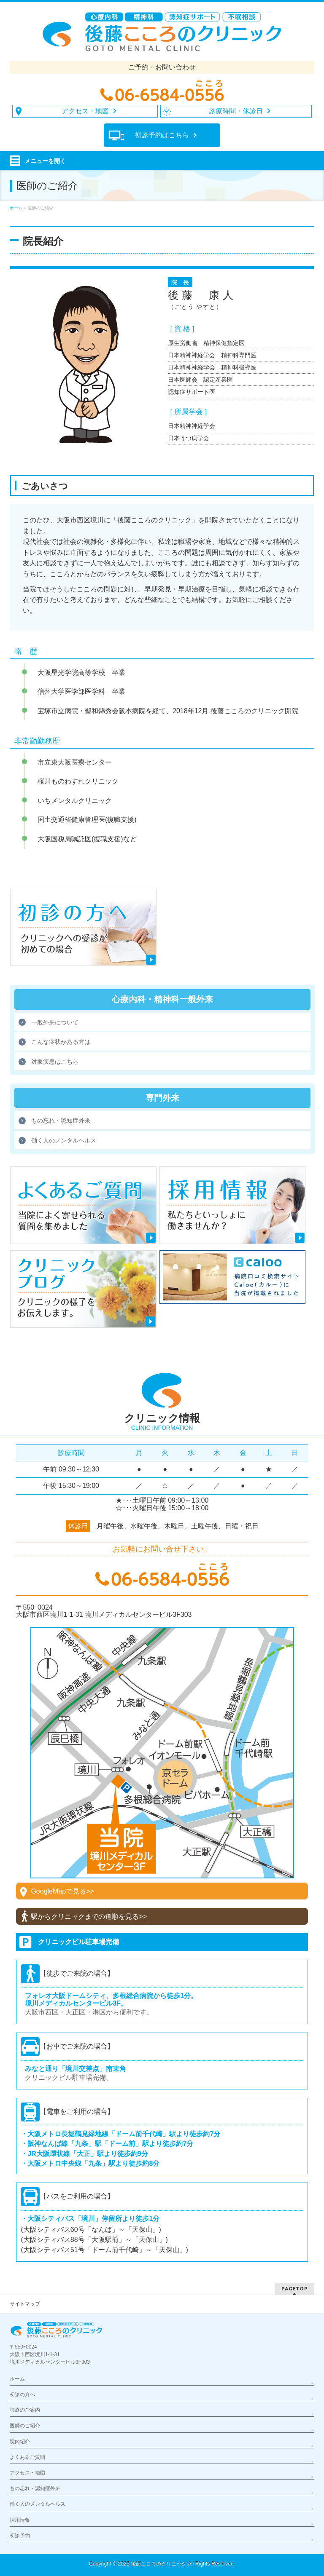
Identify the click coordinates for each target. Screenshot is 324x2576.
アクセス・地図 (27, 2473)
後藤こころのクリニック (158, 2564)
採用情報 (20, 2520)
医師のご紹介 (25, 2426)
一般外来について (54, 1022)
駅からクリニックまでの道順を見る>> (89, 1916)
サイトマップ (25, 2304)
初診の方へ (22, 2394)
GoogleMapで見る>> (62, 1891)
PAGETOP (294, 2288)
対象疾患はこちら (54, 1061)
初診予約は (162, 135)
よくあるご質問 (27, 2457)
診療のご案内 (25, 2410)
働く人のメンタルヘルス (63, 1140)
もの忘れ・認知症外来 (60, 1120)
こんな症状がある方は (60, 1041)
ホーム (17, 2379)
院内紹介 (20, 2442)
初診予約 (20, 2536)
